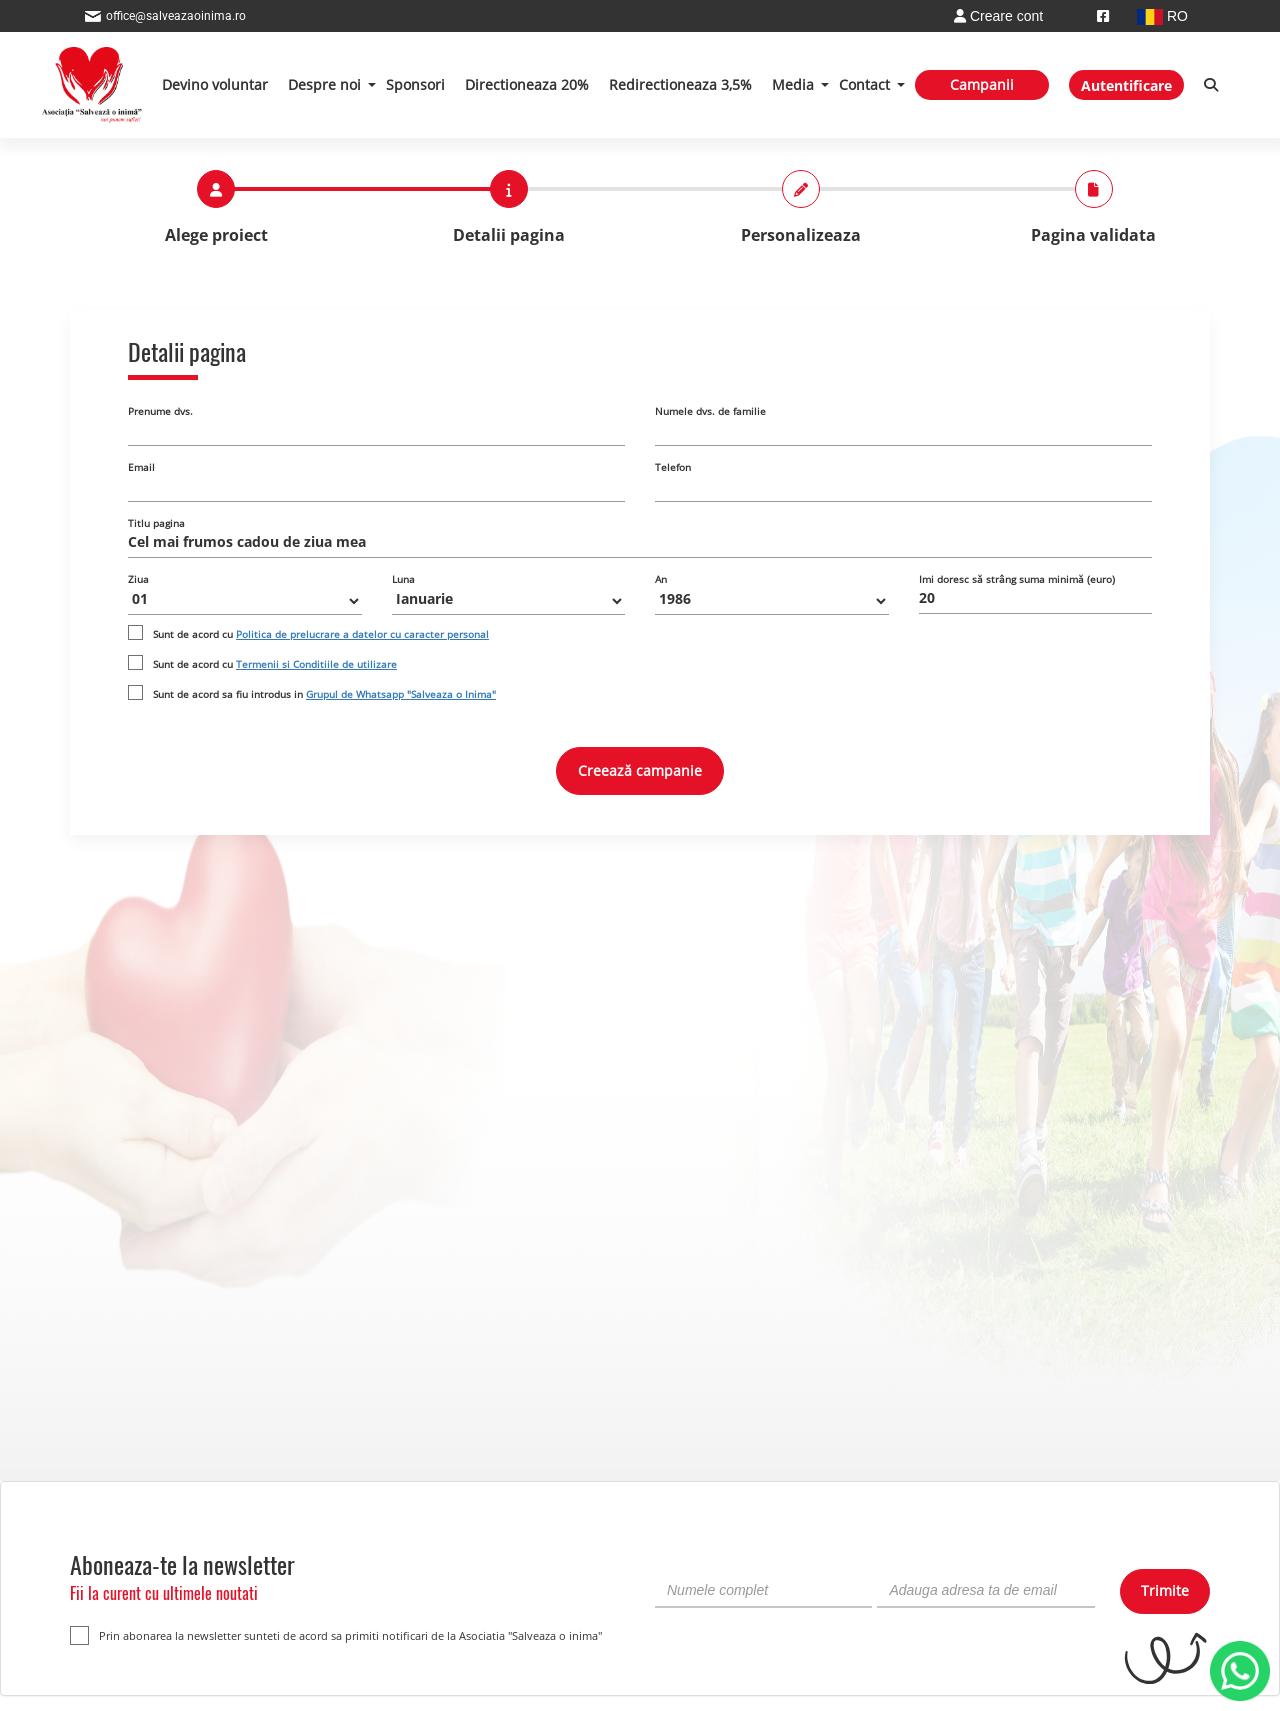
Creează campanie (640, 770)
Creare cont (998, 16)
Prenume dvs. (160, 411)
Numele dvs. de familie (710, 411)
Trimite (1165, 1590)
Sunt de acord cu (321, 634)
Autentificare (1126, 85)
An (661, 579)
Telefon (673, 467)
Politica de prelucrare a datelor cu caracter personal (362, 634)
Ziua (138, 579)
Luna (403, 579)
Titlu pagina (156, 523)
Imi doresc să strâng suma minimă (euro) (1017, 579)
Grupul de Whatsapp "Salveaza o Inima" (401, 694)
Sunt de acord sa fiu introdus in (324, 694)
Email (141, 467)
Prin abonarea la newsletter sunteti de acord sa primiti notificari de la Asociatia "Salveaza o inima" (336, 1635)
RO (1162, 16)
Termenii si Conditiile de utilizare (316, 664)
